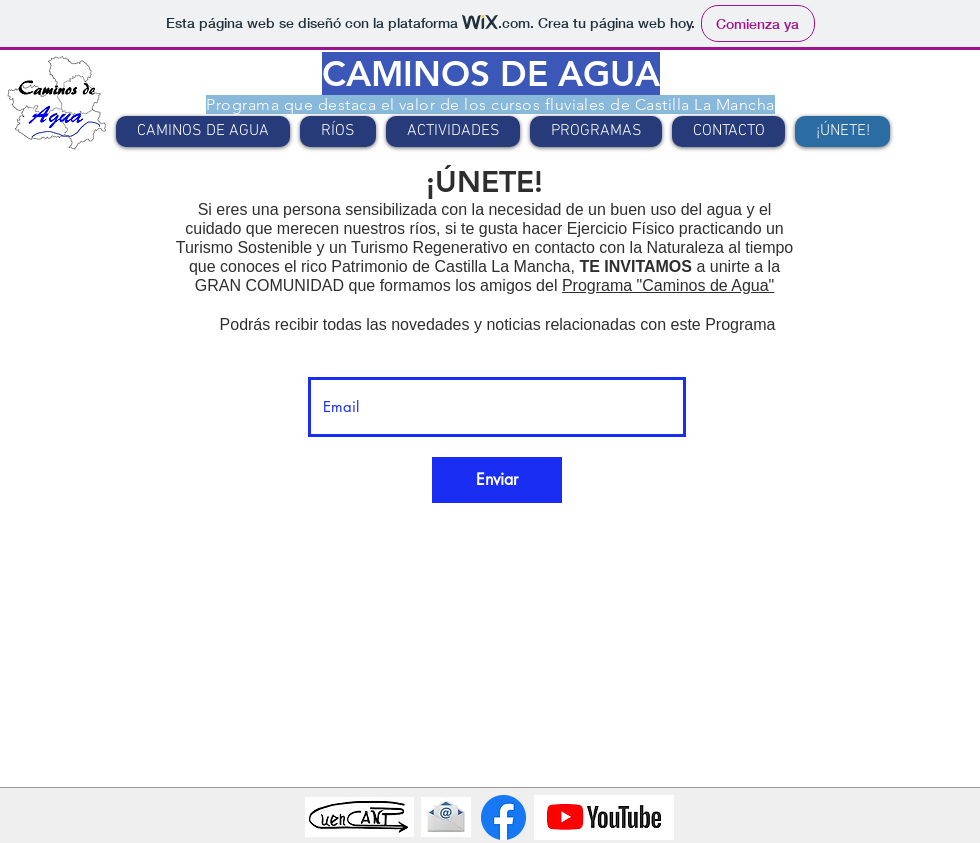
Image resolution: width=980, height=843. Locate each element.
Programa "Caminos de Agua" (668, 285)
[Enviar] (497, 480)
